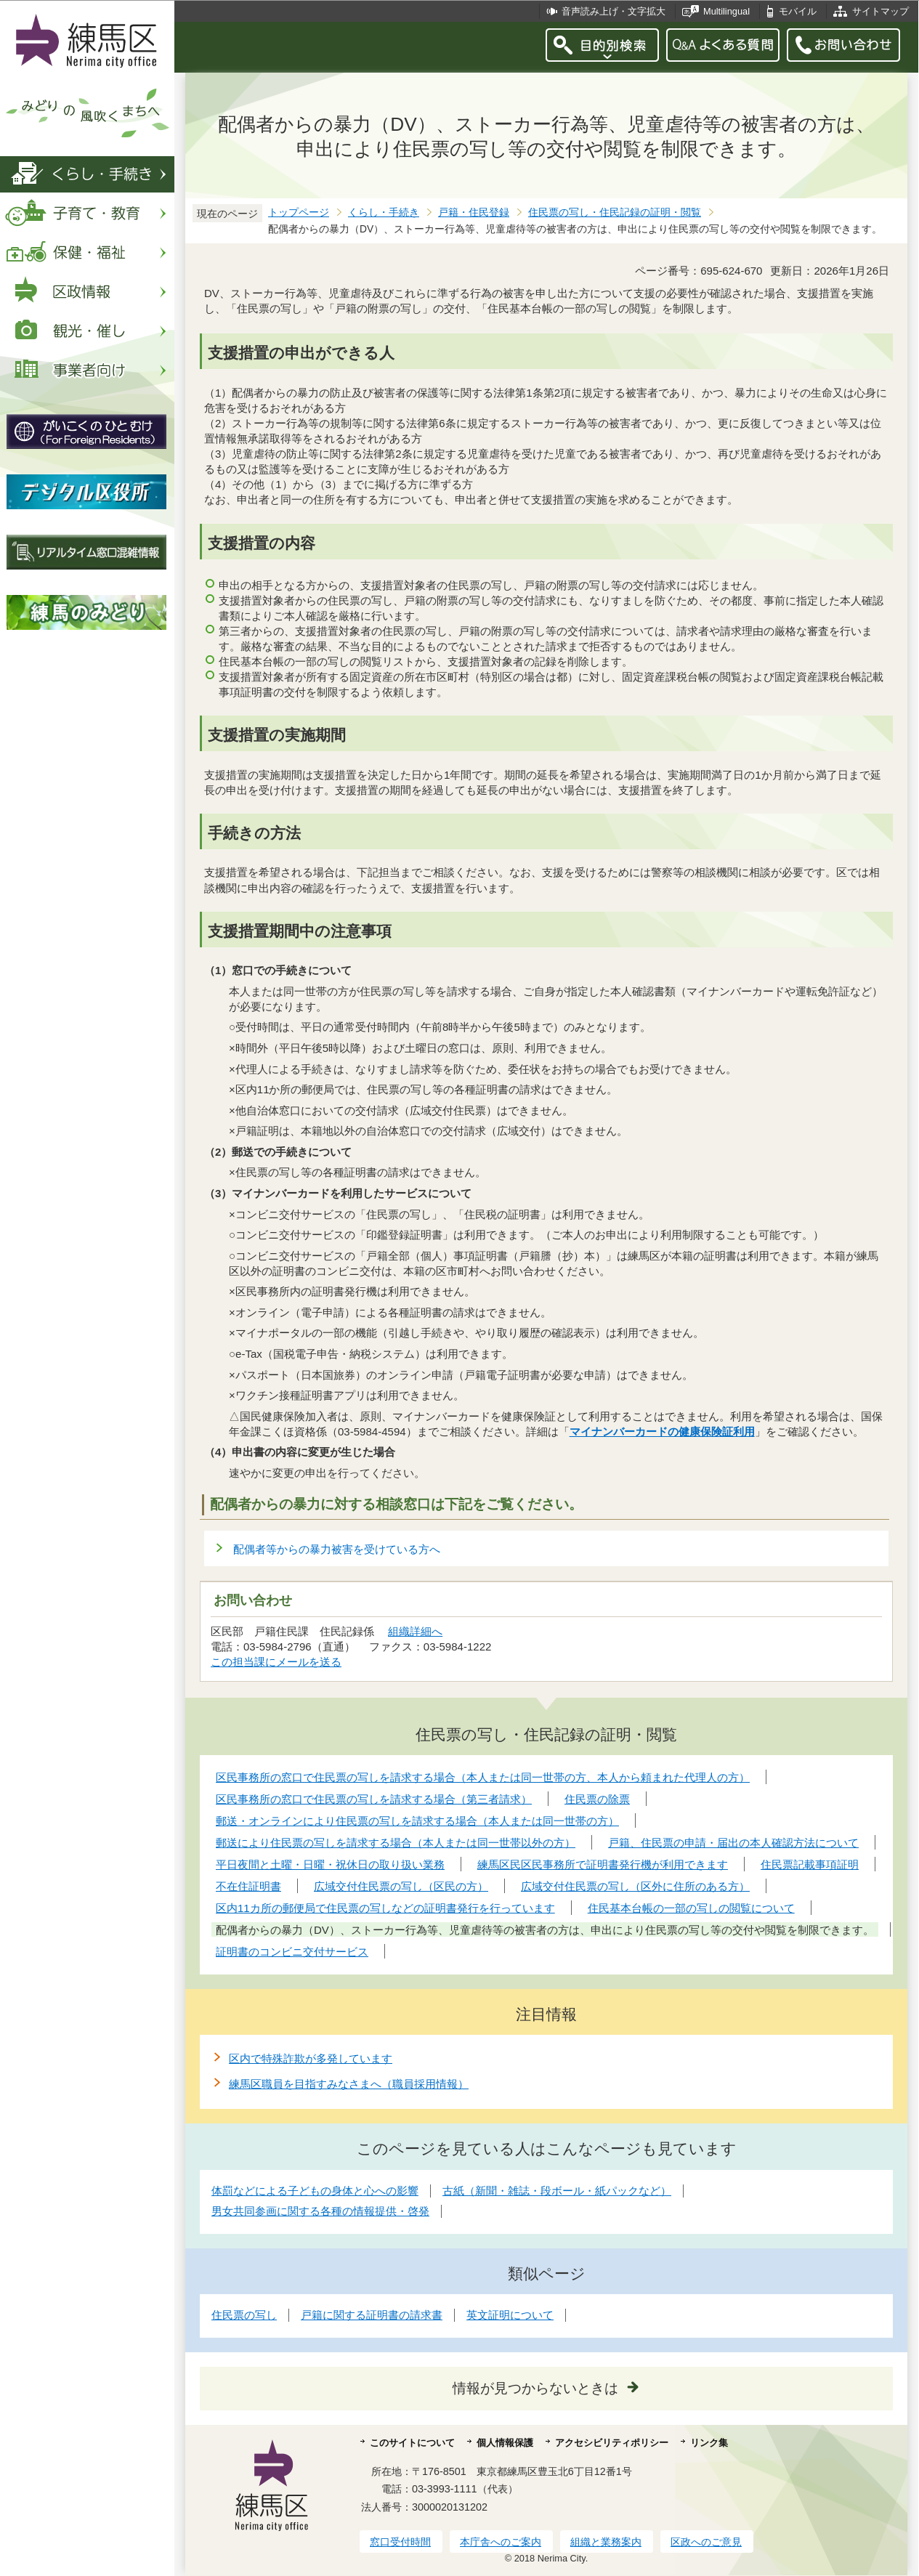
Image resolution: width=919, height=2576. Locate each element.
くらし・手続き (383, 212)
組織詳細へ (415, 1631)
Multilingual (726, 11)
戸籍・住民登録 (473, 212)
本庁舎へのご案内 (500, 2542)
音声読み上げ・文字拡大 (613, 11)
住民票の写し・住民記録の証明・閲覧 (614, 212)
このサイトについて (412, 2442)
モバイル (798, 11)
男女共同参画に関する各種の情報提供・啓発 (320, 2211)
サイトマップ (880, 11)
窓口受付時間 (400, 2542)
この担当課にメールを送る (276, 1662)
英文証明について (510, 2315)
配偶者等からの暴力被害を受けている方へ (337, 1549)
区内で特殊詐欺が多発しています (310, 2058)
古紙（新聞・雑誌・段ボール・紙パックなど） (556, 2190)
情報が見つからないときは (535, 2388)
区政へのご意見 (706, 2542)
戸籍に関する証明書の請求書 (371, 2315)
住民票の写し (244, 2315)
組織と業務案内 (605, 2542)
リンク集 (709, 2442)
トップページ (298, 212)
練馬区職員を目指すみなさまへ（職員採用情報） (349, 2084)
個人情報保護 (505, 2442)
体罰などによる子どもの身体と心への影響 (314, 2190)
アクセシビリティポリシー (611, 2442)
